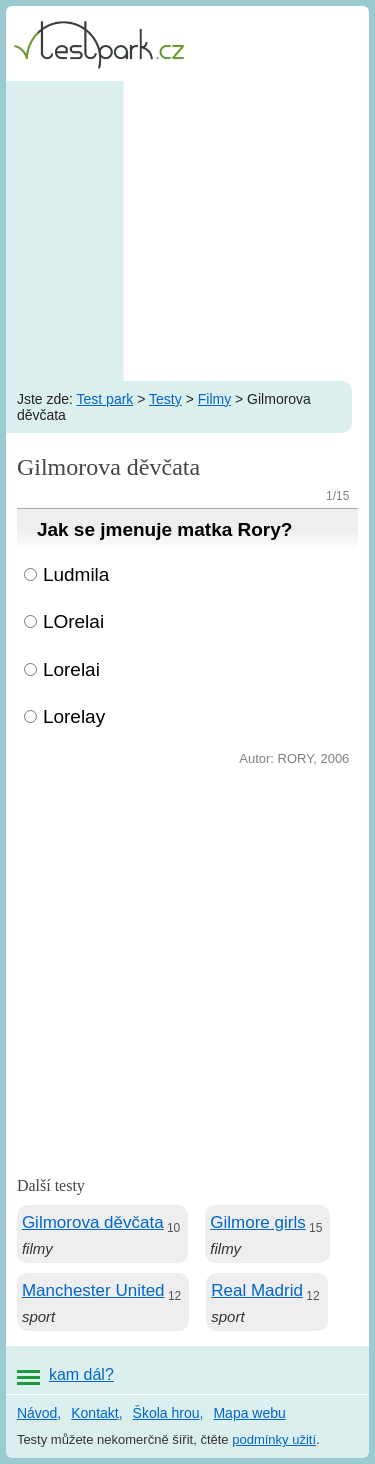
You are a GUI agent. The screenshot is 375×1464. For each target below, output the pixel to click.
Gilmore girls (257, 1222)
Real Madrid (257, 1290)
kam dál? (81, 1374)
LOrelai (73, 621)
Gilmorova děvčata (93, 1222)
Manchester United (93, 1290)
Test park (105, 399)
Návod (37, 1413)
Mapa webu (249, 1413)
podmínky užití (274, 1439)
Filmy (214, 399)
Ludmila (76, 574)
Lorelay (74, 716)
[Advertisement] (187, 231)
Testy (165, 399)
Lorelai (71, 669)
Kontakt (94, 1413)
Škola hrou (166, 1413)
